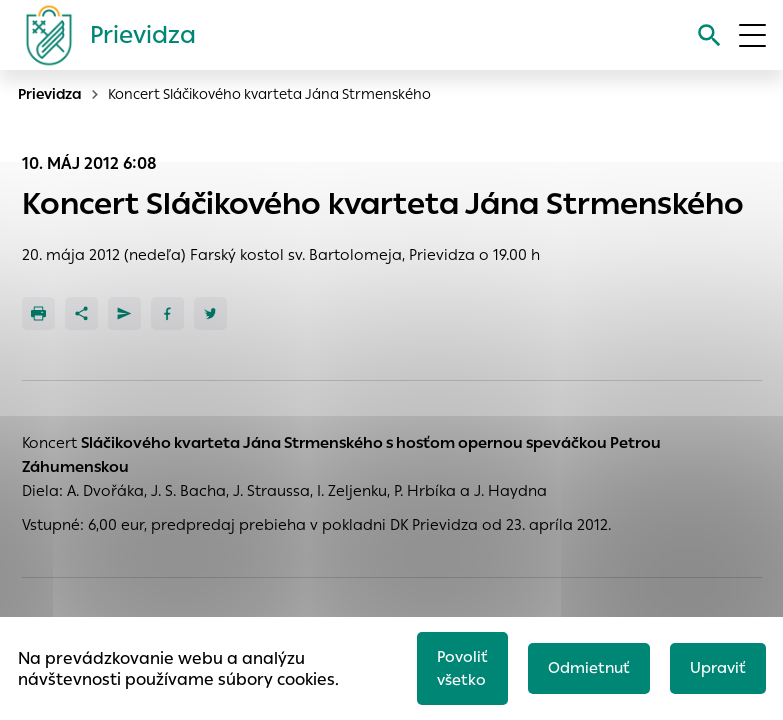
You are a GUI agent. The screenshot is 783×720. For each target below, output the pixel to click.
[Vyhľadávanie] (709, 35)
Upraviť (718, 667)
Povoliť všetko (462, 668)
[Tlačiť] (38, 313)
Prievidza (50, 94)
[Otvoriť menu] (752, 35)
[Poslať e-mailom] (124, 313)
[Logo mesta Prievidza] (103, 35)
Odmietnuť (589, 667)
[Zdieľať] (81, 313)
